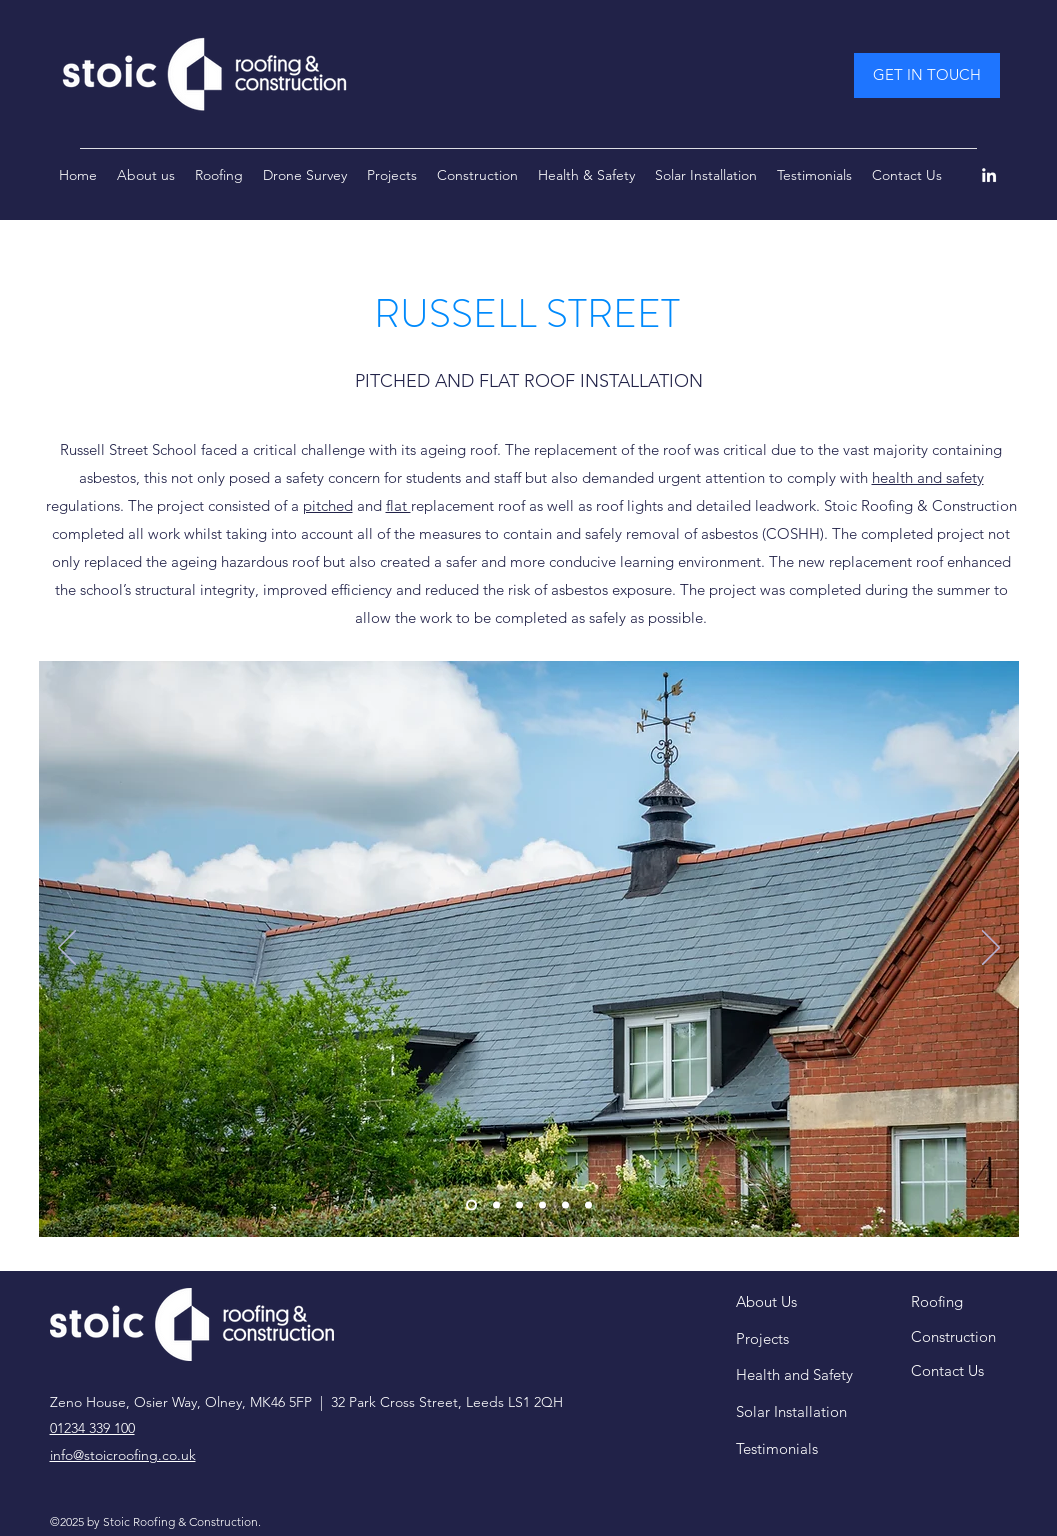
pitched (328, 505)
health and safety (928, 477)
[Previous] (67, 949)
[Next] (991, 949)
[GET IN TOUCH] (927, 75)
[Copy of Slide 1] (542, 1205)
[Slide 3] (519, 1205)
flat (398, 505)
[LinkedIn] (989, 175)
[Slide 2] (496, 1205)
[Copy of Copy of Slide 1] (565, 1205)
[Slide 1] (471, 1205)
